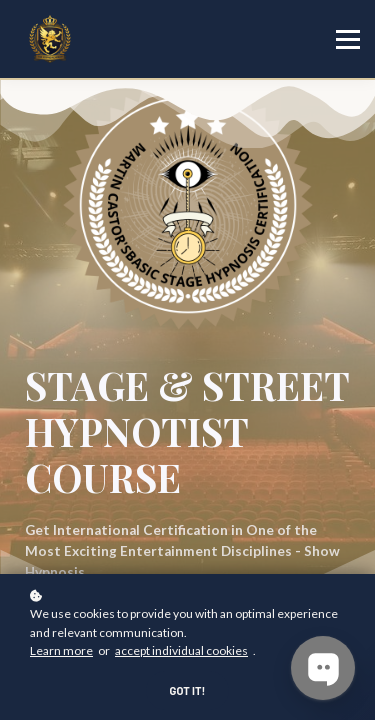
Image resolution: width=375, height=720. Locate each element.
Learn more (61, 650)
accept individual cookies (181, 650)
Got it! (188, 690)
